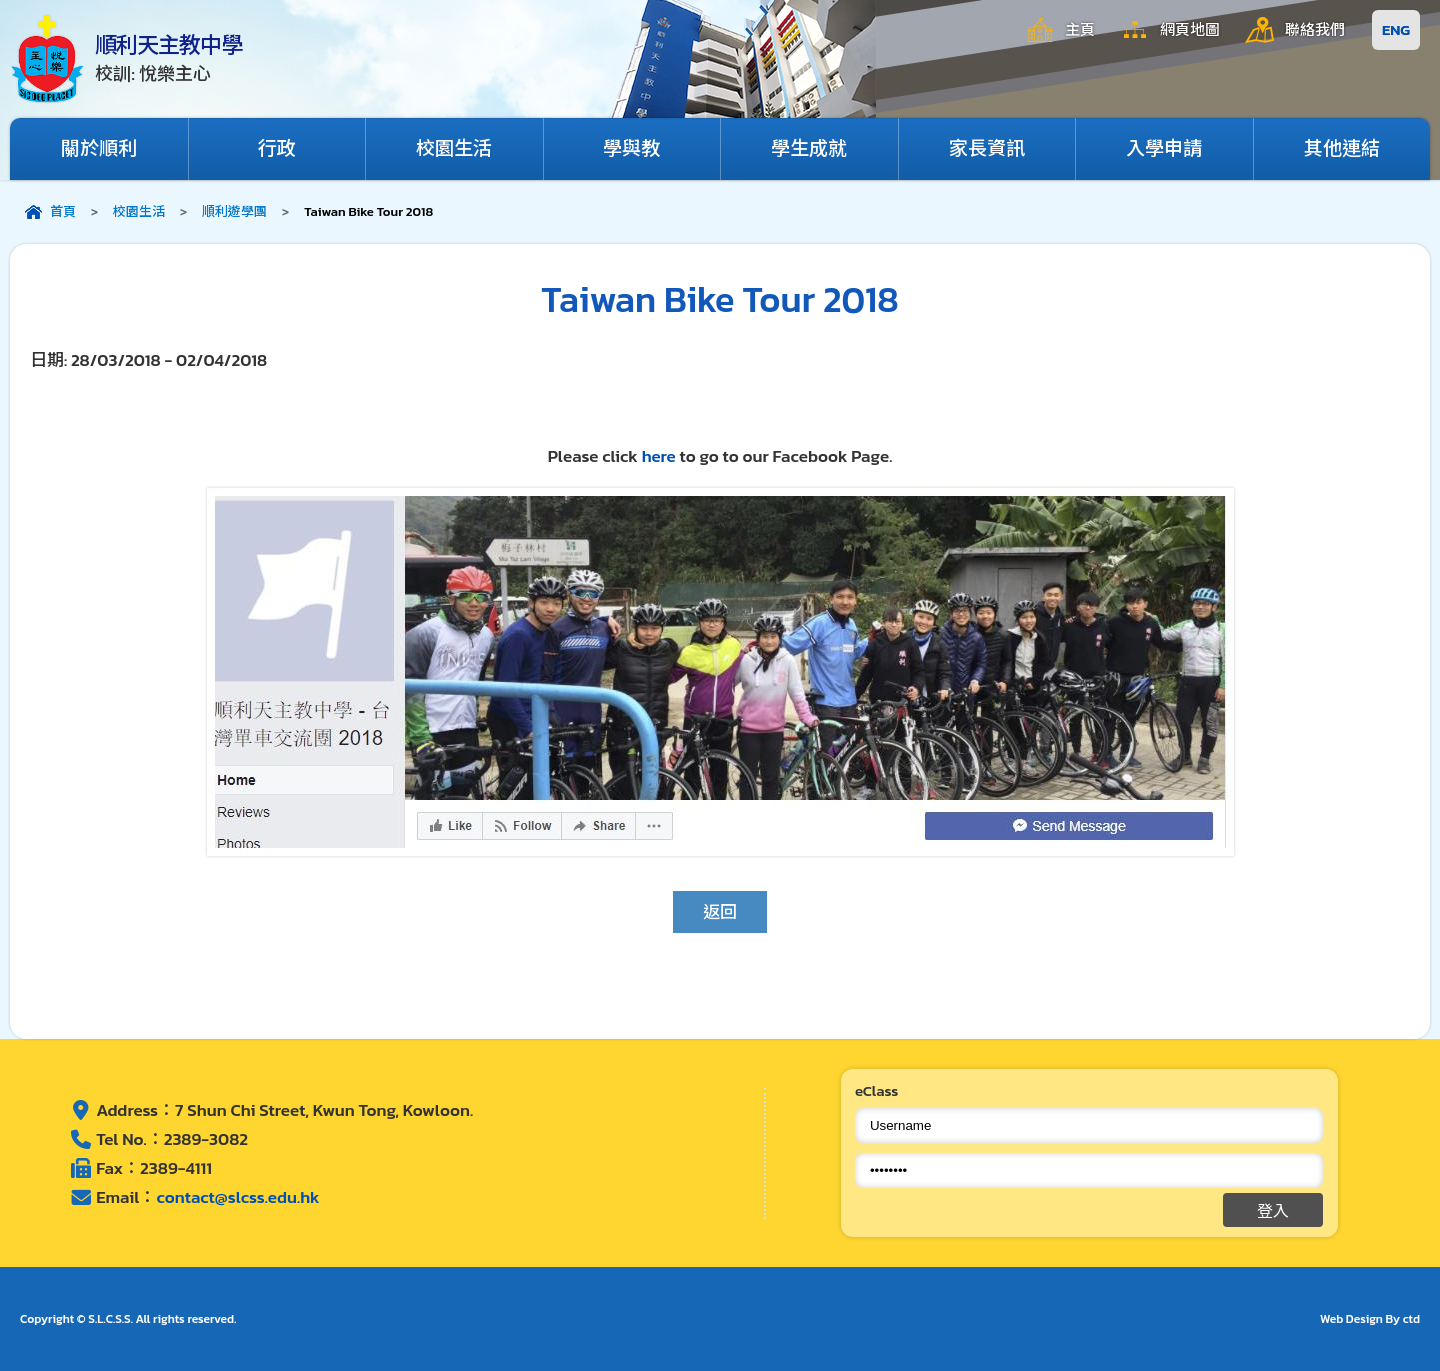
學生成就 (809, 148)
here (661, 456)
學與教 (631, 148)
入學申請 (1164, 148)
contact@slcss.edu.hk (237, 1197)
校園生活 (454, 148)
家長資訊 (987, 148)
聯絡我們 (1315, 29)
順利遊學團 (234, 211)
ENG (1396, 29)
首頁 (63, 211)
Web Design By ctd (1370, 1319)
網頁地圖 (1190, 29)
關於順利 (99, 148)
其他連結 (1342, 148)
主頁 (1080, 29)
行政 (277, 148)
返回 (720, 912)
